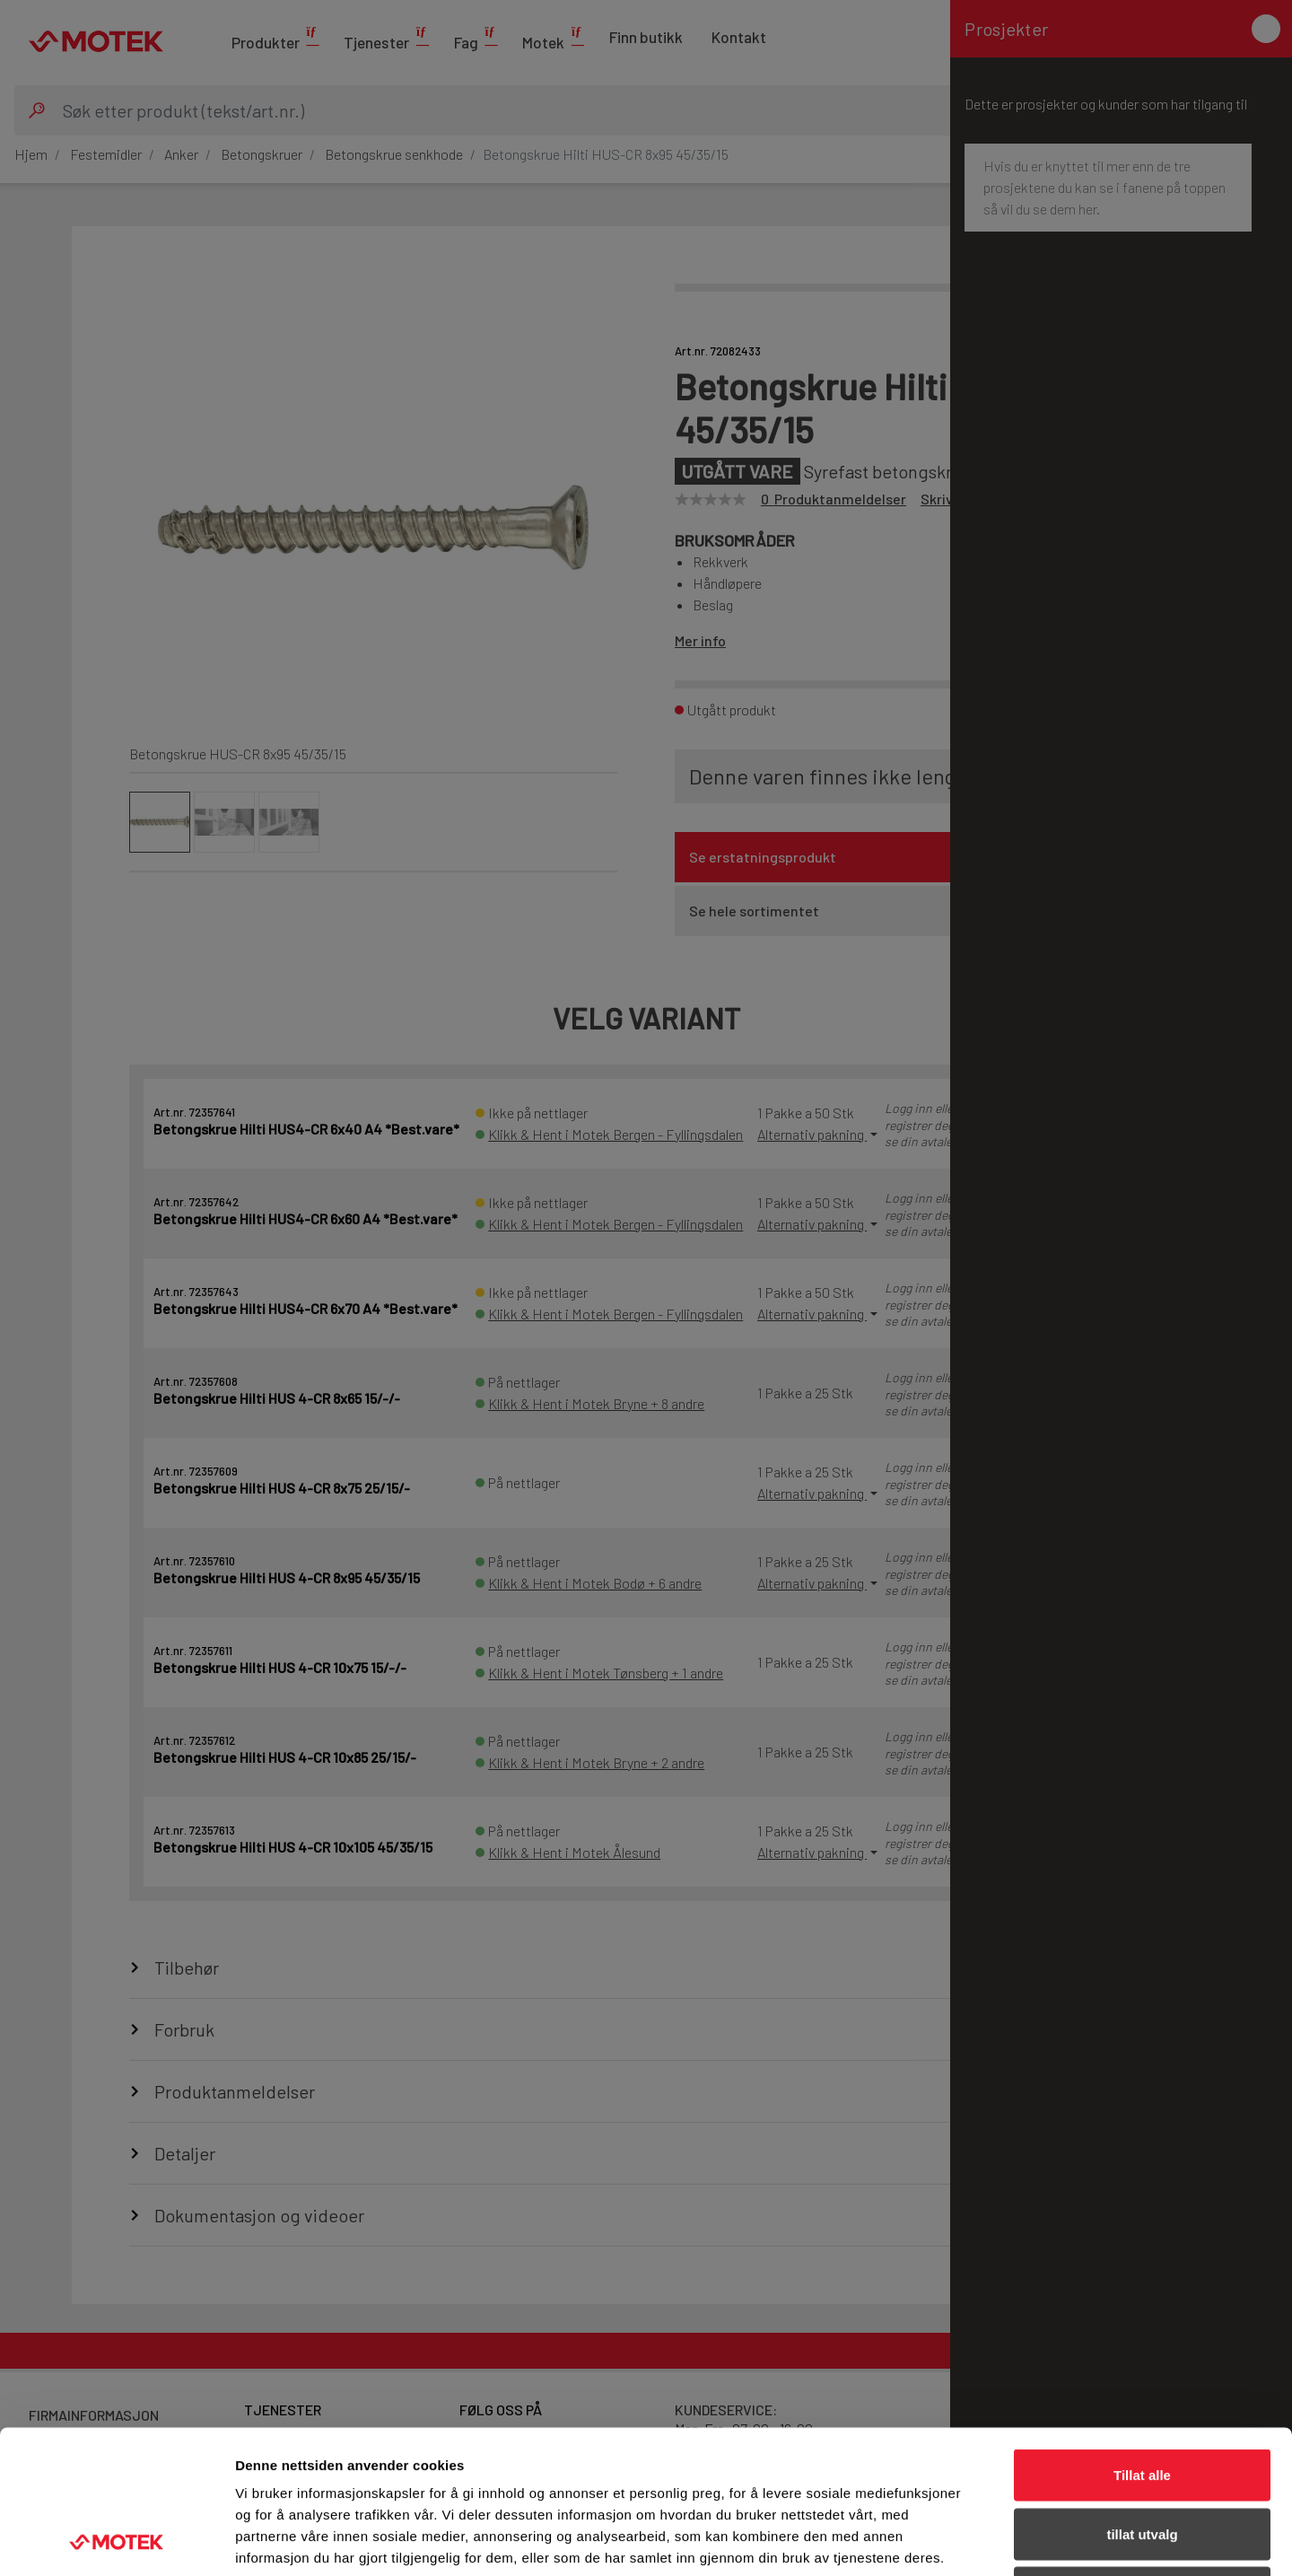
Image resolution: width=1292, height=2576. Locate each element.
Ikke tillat (1142, 2458)
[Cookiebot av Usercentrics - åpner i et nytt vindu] (116, 2541)
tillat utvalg (1141, 2399)
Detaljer (955, 2540)
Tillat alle (1142, 2340)
